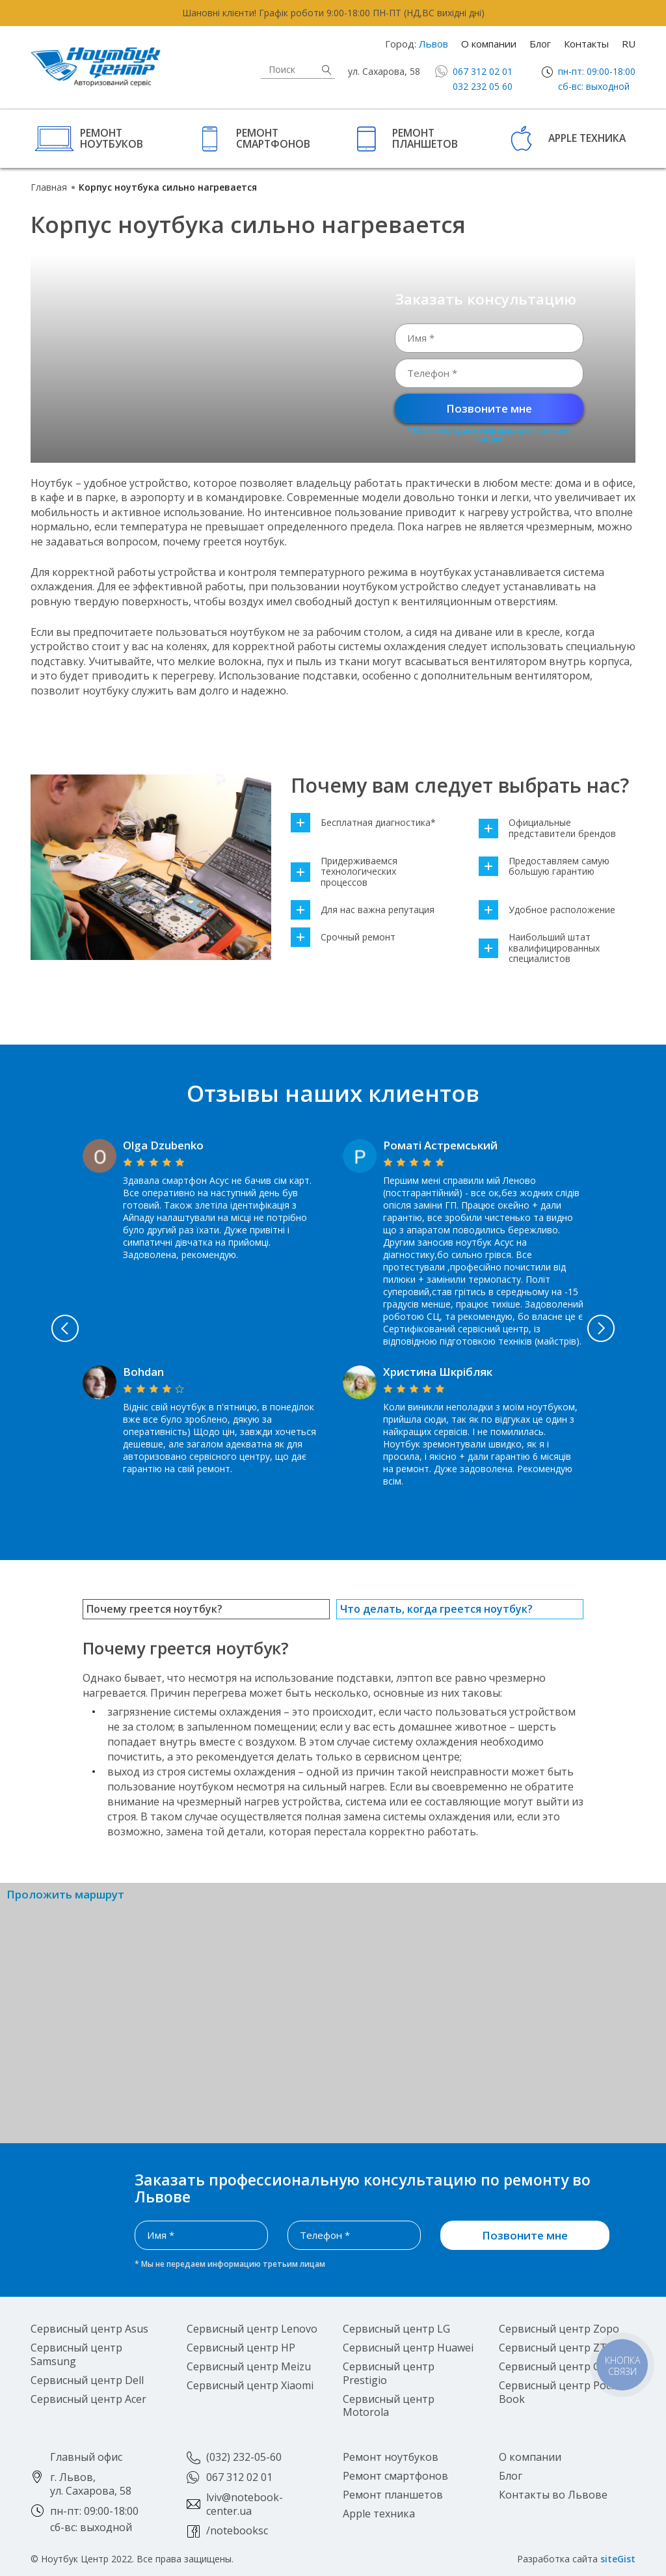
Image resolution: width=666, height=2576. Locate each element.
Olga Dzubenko (163, 1145)
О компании (488, 43)
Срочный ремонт (343, 937)
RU (628, 43)
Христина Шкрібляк (437, 1371)
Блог (540, 43)
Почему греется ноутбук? (154, 1609)
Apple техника (587, 138)
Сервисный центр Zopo (559, 2329)
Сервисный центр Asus (89, 2329)
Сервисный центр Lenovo (252, 2329)
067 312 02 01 (483, 71)
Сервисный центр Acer (88, 2399)
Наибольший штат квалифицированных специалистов (539, 948)
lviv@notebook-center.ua (244, 2504)
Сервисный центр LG (396, 2329)
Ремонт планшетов (425, 138)
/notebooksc (237, 2530)
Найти (326, 70)
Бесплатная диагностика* (363, 823)
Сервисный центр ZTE (556, 2347)
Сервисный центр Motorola (388, 2406)
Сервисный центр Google (563, 2366)
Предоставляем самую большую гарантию (544, 867)
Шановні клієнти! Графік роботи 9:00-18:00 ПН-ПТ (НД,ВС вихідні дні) (333, 13)
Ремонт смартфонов (273, 138)
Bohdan (143, 1371)
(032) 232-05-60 (244, 2457)
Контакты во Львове (553, 2494)
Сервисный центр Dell (87, 2380)
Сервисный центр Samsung (76, 2354)
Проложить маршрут (65, 1894)
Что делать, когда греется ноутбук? (436, 1609)
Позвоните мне (489, 408)
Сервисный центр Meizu (249, 2366)
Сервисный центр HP (241, 2347)
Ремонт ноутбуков (111, 138)
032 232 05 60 (483, 86)
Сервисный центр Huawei (408, 2347)
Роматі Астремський (440, 1145)
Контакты (586, 43)
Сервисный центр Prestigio (388, 2373)
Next (602, 1328)
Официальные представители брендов (547, 828)
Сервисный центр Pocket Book (562, 2392)
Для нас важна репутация (362, 910)
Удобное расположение (547, 910)
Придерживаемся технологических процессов (344, 872)
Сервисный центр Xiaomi (250, 2385)
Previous (63, 1328)
